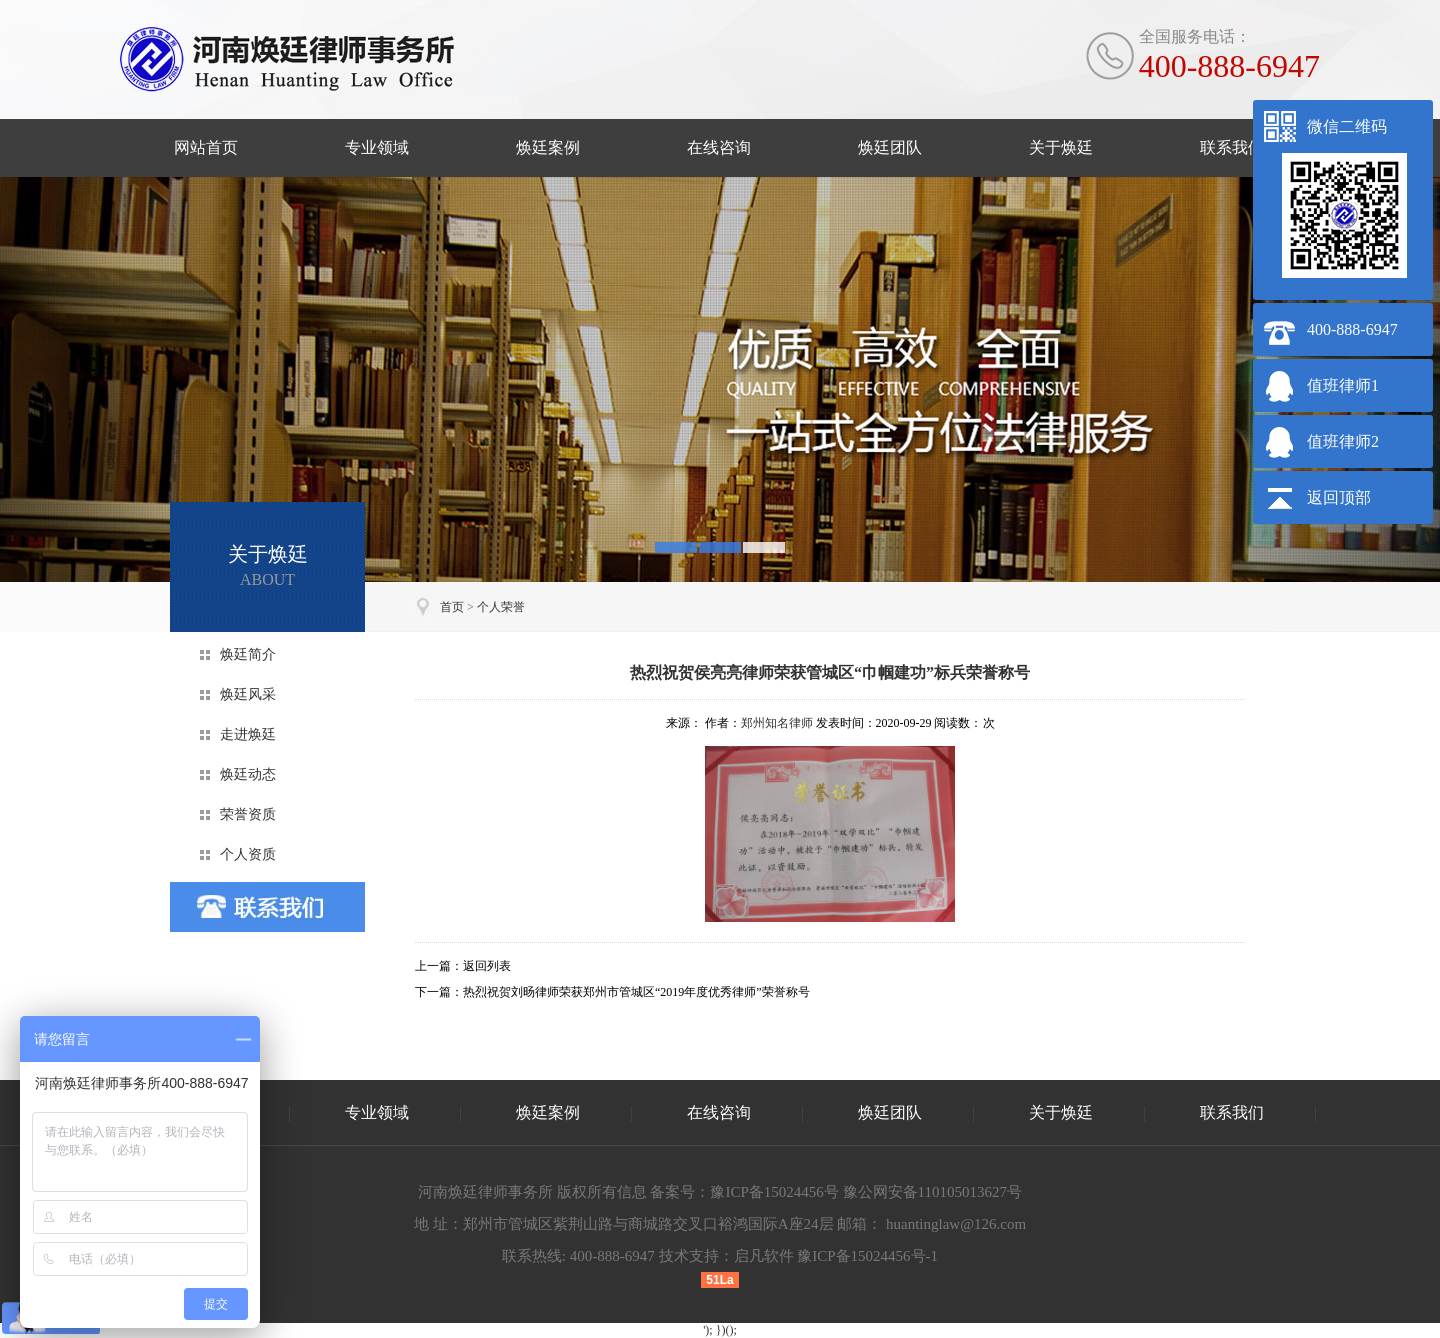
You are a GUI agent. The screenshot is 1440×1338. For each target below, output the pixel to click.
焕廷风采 (248, 694)
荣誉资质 (248, 814)
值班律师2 (1343, 441)
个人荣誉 (501, 607)
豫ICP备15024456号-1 (867, 1256)
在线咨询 (719, 147)
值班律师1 (1343, 385)
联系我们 (1232, 147)
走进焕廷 (248, 734)
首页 (452, 607)
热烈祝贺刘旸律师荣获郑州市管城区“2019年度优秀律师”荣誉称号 (636, 992)
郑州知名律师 (777, 723)
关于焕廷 (1061, 147)
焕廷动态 (248, 774)
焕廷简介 (248, 654)
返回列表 (487, 966)
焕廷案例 (548, 147)
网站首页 (206, 147)
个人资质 (248, 854)
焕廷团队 (890, 147)
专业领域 (377, 147)
